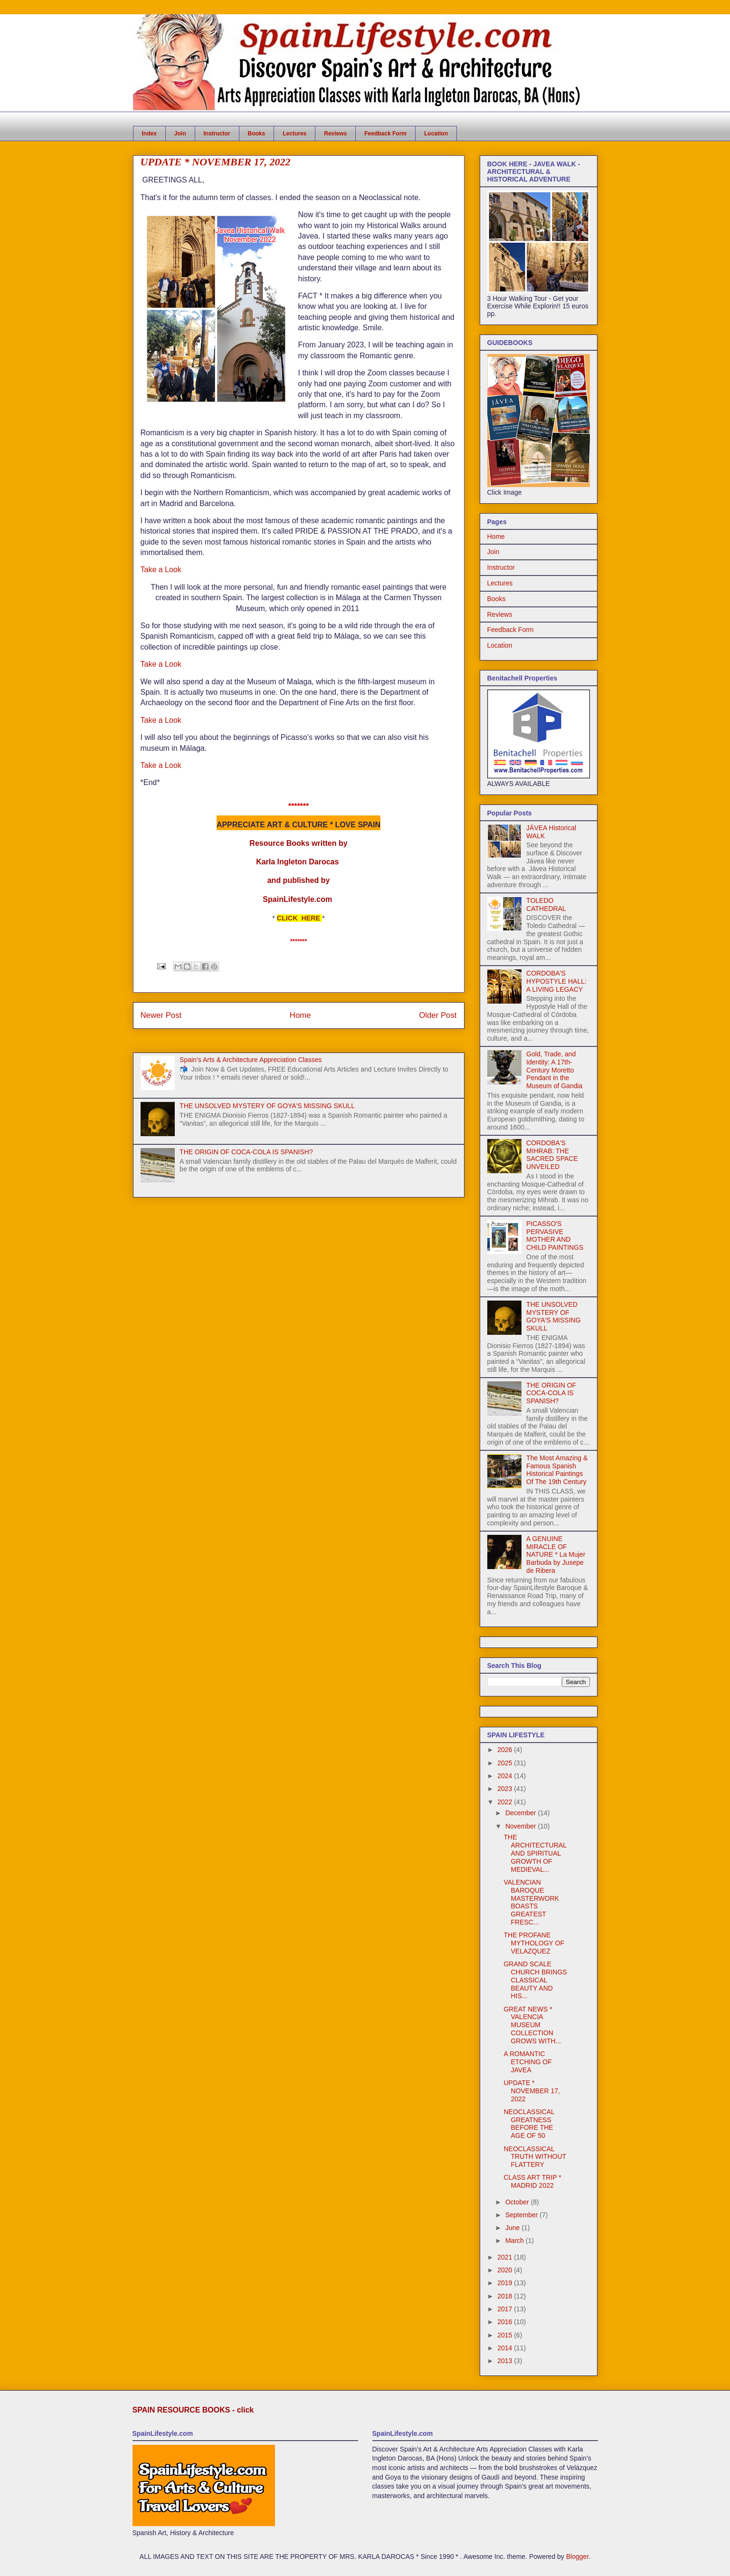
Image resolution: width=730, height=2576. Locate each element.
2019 (505, 2283)
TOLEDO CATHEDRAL (546, 904)
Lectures (294, 133)
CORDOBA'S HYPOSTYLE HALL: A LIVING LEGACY (556, 981)
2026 (505, 1749)
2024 (505, 1776)
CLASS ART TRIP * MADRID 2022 (532, 2181)
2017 (505, 2309)
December (521, 1813)
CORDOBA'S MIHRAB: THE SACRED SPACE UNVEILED (552, 1154)
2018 (505, 2296)
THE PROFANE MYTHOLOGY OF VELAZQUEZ (533, 1943)
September (522, 2215)
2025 (505, 1763)
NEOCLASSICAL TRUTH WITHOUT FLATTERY (534, 2157)
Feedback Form (385, 133)
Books (256, 133)
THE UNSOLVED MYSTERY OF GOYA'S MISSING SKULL (267, 1106)
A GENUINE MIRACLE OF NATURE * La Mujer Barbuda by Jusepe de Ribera (555, 1554)
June (513, 2227)
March (515, 2240)
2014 (505, 2348)
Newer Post (161, 1015)
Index (149, 133)
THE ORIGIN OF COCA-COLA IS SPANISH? (246, 1152)
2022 (505, 1802)
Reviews (335, 133)
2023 (505, 1788)
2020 (505, 2270)
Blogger (577, 2556)
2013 (505, 2361)
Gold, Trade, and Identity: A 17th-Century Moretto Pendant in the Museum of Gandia (554, 1070)
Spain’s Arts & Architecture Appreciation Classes (251, 1059)
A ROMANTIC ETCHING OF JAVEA (527, 2062)
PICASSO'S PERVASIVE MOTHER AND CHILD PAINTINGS (554, 1235)
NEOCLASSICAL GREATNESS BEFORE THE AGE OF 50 (528, 2123)
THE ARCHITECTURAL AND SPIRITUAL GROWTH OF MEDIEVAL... (534, 1853)
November (521, 1826)
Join (180, 133)
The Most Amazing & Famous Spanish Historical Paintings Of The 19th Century (557, 1469)
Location (436, 133)
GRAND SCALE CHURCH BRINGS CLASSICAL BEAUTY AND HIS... (535, 1980)
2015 (505, 2335)
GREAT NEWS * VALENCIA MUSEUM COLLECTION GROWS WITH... (532, 2025)
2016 (505, 2322)
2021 (505, 2257)
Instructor (217, 133)
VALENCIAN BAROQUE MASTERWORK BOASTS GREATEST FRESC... (531, 1902)
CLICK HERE (298, 918)
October (518, 2202)
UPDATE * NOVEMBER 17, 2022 (531, 2091)
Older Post (437, 1015)
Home (300, 1015)
